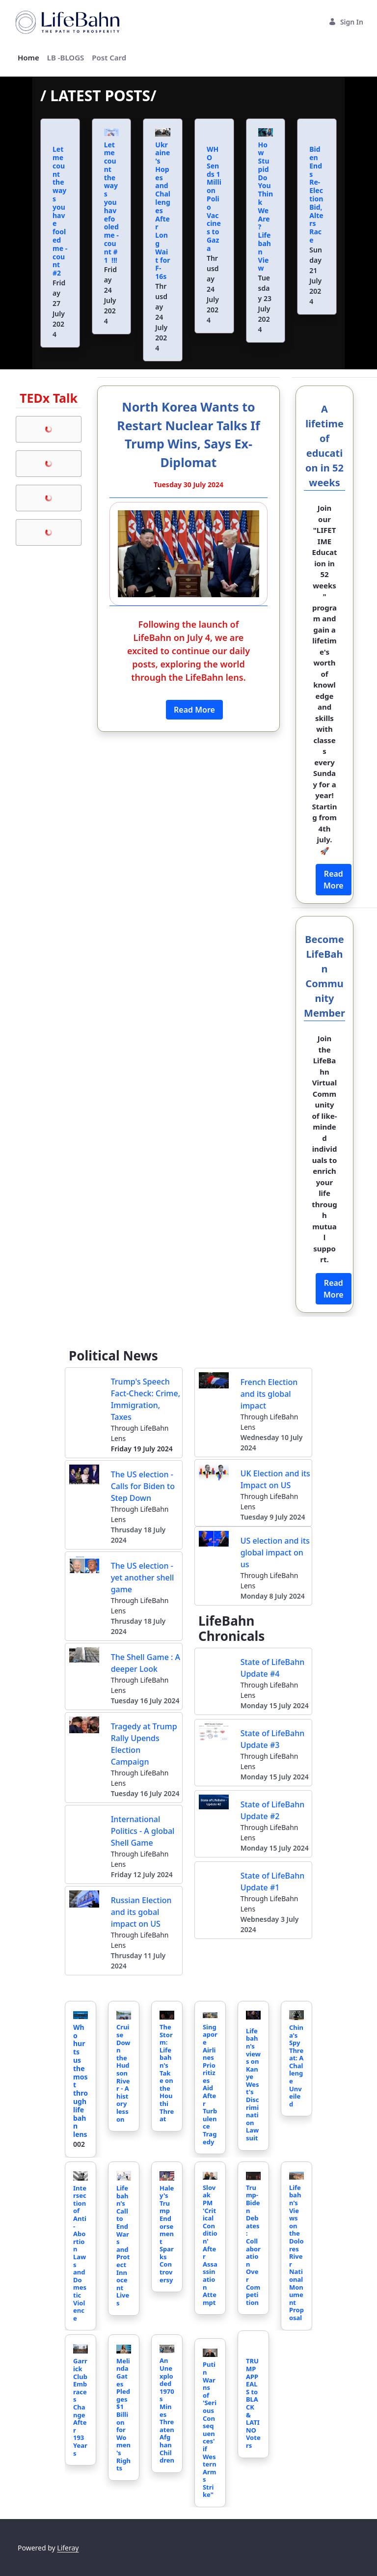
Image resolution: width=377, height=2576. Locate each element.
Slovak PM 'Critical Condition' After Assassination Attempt (210, 2245)
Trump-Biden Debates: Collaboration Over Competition (253, 2245)
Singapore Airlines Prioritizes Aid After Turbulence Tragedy (210, 2084)
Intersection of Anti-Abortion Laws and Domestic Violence (79, 2253)
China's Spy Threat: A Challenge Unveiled (296, 2065)
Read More (194, 709)
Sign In (345, 22)
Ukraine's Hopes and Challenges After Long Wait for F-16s (162, 210)
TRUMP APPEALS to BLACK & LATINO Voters (253, 2398)
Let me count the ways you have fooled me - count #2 (60, 206)
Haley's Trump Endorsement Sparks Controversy (167, 2234)
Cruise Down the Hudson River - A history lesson (123, 2072)
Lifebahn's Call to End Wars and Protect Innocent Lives (123, 2245)
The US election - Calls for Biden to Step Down (143, 1486)
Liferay (68, 2547)
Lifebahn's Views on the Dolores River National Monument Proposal (296, 2252)
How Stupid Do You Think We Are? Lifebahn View (265, 206)
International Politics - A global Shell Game (143, 1831)
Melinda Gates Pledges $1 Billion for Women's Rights (123, 2414)
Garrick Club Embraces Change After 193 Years (80, 2406)
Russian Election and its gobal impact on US (141, 1912)
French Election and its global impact (269, 1394)
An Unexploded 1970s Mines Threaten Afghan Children (167, 2410)
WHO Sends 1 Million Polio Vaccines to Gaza (214, 194)
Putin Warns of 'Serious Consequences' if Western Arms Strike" (209, 2429)
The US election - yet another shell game (142, 1577)
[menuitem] (28, 57)
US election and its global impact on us (275, 1552)
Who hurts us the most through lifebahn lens (80, 2080)
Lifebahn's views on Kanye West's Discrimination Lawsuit (253, 2084)
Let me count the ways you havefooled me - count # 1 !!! (111, 202)
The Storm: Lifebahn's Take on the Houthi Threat (167, 2072)
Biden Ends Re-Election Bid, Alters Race (316, 190)
